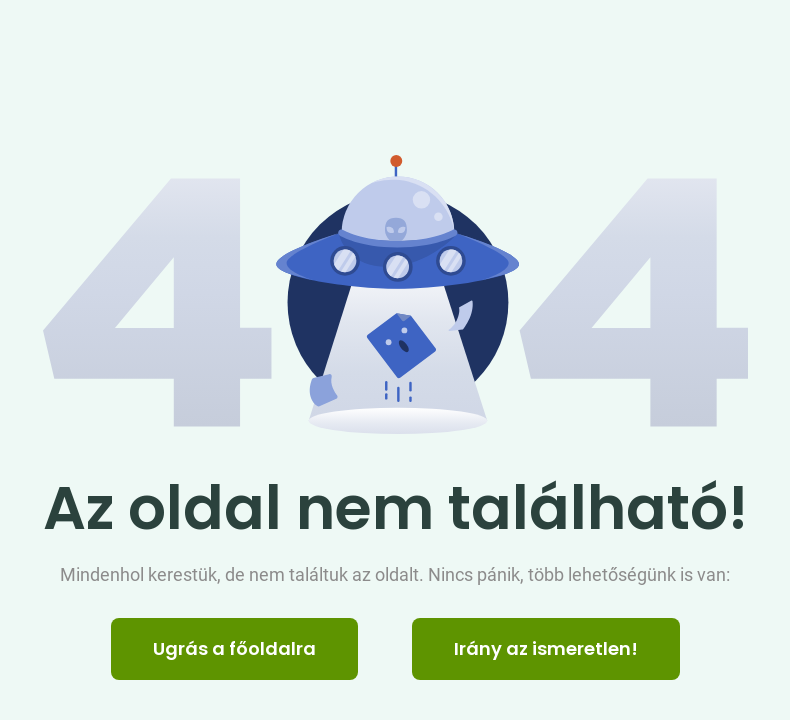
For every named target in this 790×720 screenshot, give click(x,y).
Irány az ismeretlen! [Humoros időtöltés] (546, 648)
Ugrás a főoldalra (234, 648)
